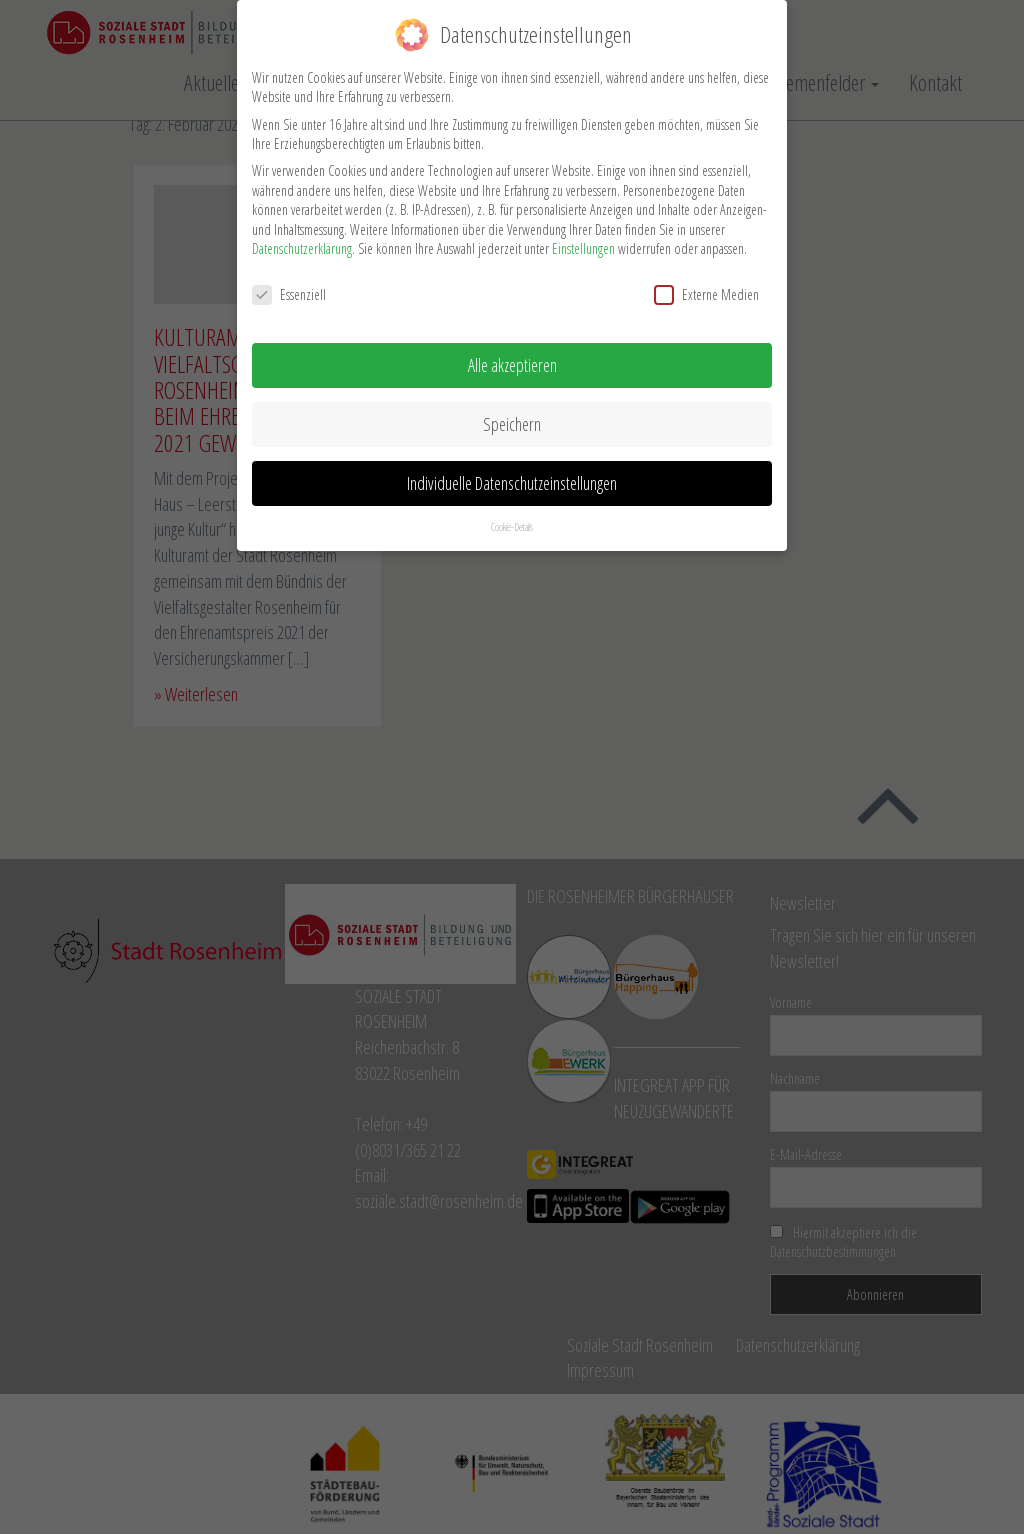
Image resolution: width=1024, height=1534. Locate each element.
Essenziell (289, 288)
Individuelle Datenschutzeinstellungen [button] (512, 477)
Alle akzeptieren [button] (512, 359)
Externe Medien (706, 288)
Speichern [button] (512, 418)
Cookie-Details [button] (512, 521)
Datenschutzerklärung (302, 243)
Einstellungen (583, 243)
